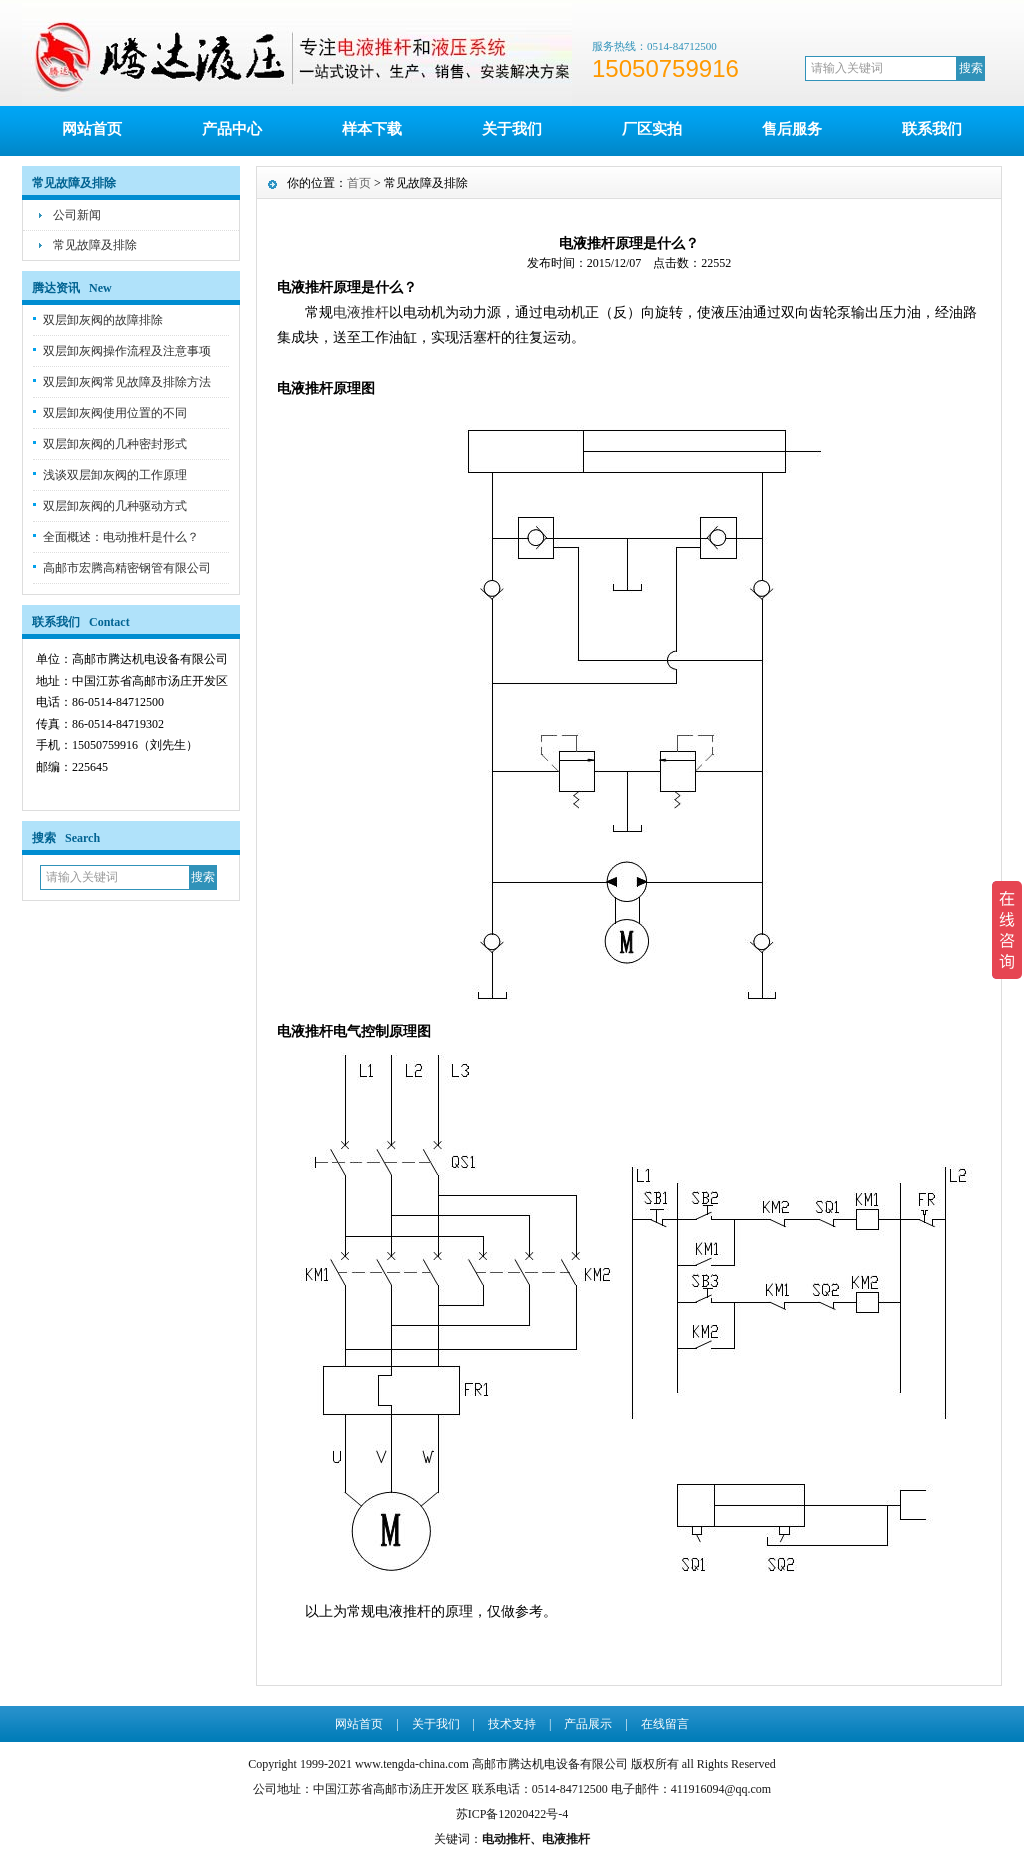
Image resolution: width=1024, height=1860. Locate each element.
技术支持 (512, 1724)
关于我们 (512, 129)
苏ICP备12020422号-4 (512, 1814)
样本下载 (372, 129)
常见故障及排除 (95, 245)
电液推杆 (361, 312)
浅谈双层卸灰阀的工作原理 (115, 475)
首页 (359, 183)
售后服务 (792, 129)
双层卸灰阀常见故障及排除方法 (127, 382)
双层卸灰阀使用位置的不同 (115, 413)
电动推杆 (506, 1839)
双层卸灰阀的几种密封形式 (115, 444)
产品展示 (588, 1724)
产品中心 (232, 129)
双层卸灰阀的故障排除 (103, 320)
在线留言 (665, 1724)
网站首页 (92, 129)
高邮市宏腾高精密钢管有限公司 (127, 568)
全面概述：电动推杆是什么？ (121, 537)
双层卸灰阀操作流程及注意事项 (127, 351)
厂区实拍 (652, 129)
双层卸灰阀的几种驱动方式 (115, 506)
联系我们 (932, 129)
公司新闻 (77, 215)
